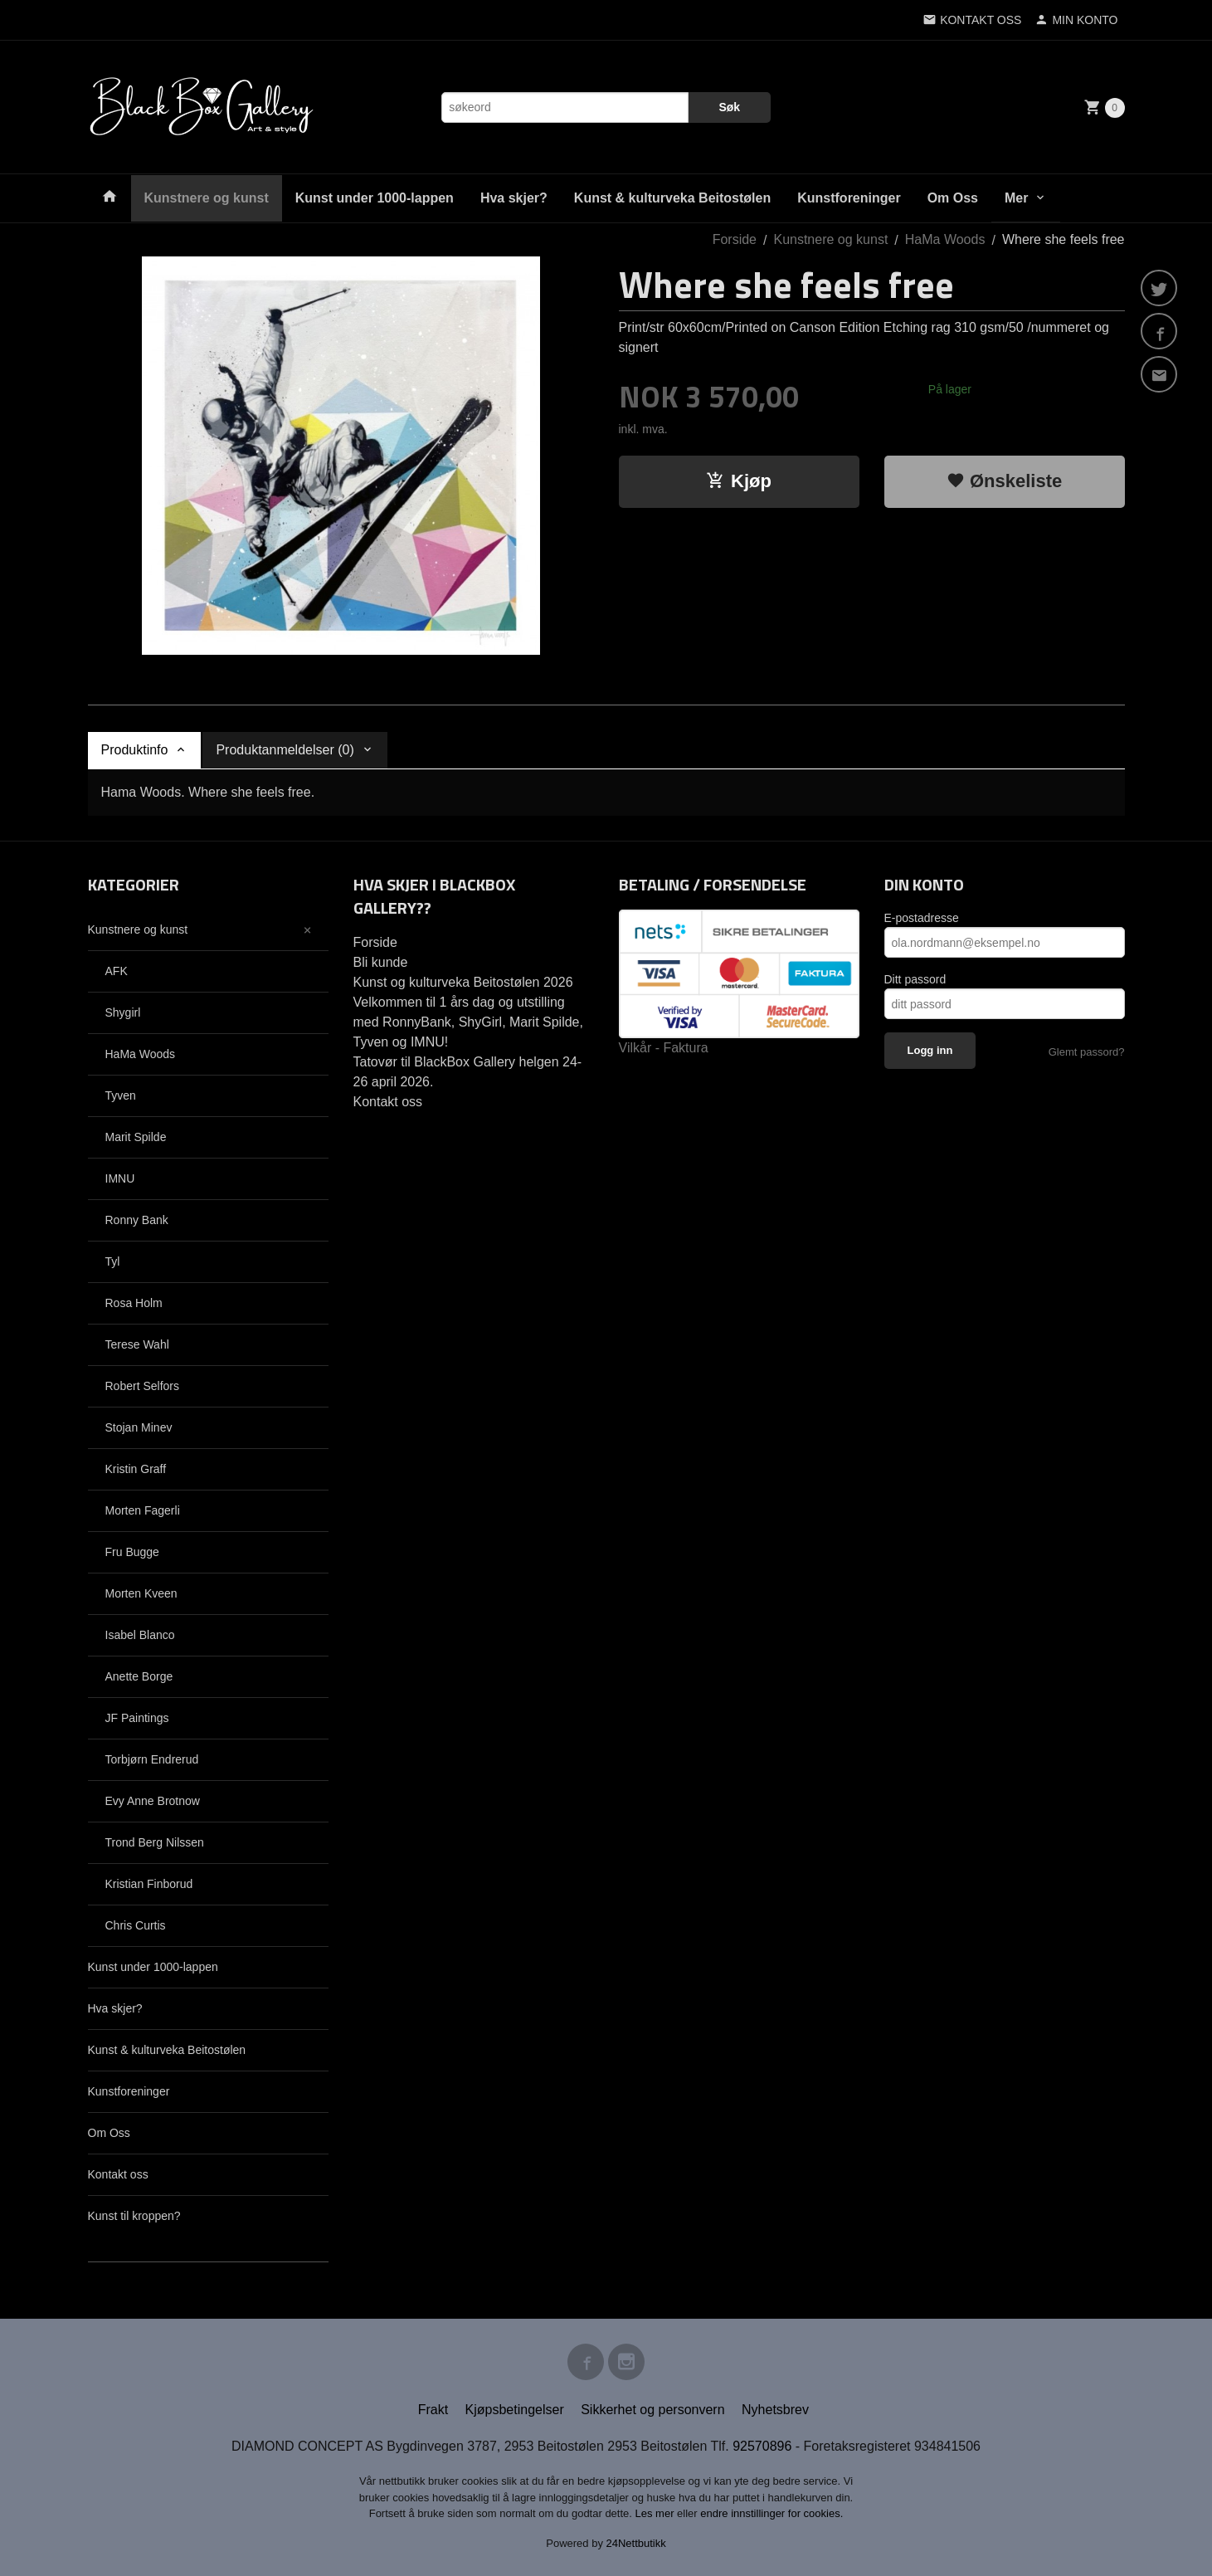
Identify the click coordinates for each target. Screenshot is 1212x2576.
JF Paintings (137, 1718)
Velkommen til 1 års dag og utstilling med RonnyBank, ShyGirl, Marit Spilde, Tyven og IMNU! (468, 1022)
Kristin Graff (136, 1469)
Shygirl (123, 1012)
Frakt (433, 2410)
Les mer (656, 2513)
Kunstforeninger (848, 198)
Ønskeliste (1004, 481)
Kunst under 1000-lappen (374, 198)
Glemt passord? (1087, 1052)
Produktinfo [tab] (134, 750)
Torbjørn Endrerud (152, 1759)
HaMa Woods (140, 1054)
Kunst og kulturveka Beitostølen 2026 (463, 982)
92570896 (762, 2446)
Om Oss (952, 198)
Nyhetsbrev (775, 2410)
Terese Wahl (137, 1344)
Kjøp (738, 481)
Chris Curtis (135, 1925)
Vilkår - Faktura (663, 1048)
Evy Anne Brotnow (152, 1801)
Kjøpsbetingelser (514, 2410)
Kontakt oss (118, 2174)
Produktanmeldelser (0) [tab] (284, 750)
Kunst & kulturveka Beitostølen (672, 198)
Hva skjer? (514, 198)
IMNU (120, 1178)
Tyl (112, 1261)
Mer (1016, 198)
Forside (735, 239)
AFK (116, 971)
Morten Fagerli (142, 1510)
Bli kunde (380, 962)
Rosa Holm (134, 1303)
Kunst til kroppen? (134, 2215)
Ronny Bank (136, 1220)
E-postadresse (921, 918)
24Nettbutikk (636, 2543)
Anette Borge (139, 1676)
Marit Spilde (136, 1137)
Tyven (120, 1095)
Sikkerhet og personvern (652, 2410)
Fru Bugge (132, 1552)
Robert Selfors (142, 1386)
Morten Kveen (141, 1593)
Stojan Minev (139, 1427)
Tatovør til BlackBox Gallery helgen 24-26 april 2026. (467, 1072)
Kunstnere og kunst (206, 198)
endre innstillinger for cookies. (771, 2513)
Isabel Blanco (140, 1635)
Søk (729, 107)
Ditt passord (915, 979)
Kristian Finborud (149, 1884)
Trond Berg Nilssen (154, 1842)
